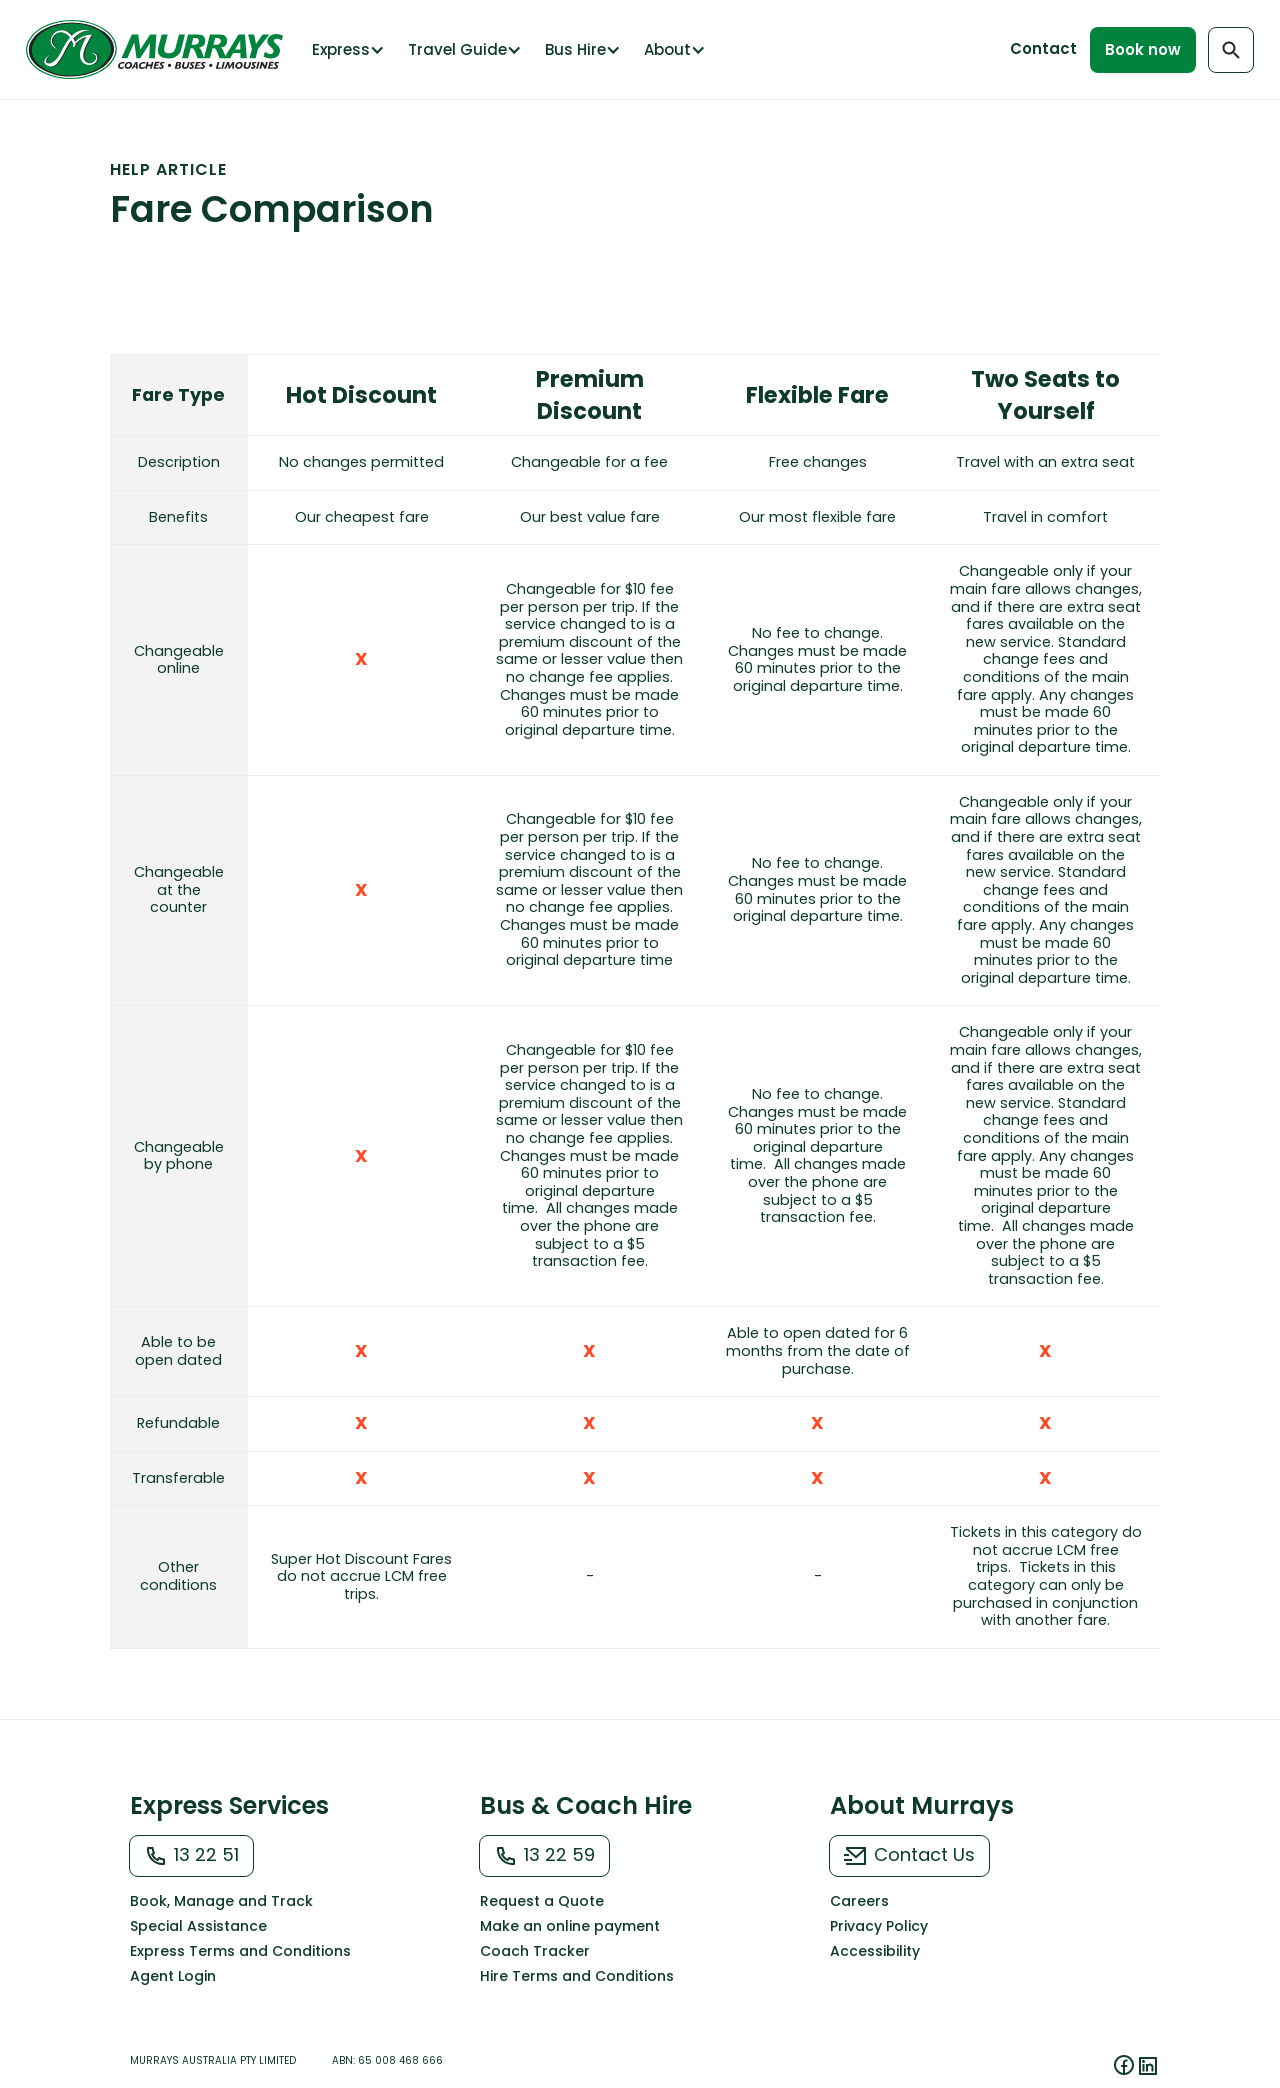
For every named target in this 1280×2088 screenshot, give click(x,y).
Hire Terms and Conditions (577, 1976)
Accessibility (875, 1951)
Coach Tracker (535, 1951)
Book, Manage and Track (221, 1901)
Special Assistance (198, 1926)
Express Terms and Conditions (240, 1951)
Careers (859, 1901)
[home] (159, 49)
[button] (347, 50)
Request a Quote (542, 1901)
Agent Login (173, 1976)
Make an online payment (570, 1926)
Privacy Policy (879, 1926)
